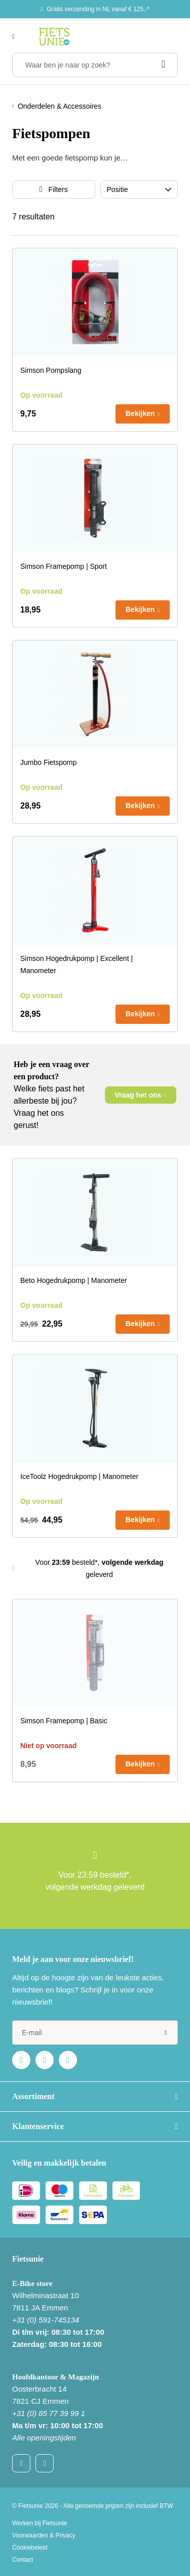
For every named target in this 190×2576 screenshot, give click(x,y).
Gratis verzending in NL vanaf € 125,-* (98, 9)
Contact (22, 2559)
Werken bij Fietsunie (39, 2523)
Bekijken (140, 413)
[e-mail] (95, 2032)
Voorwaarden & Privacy (43, 2535)
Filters (58, 189)
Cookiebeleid (29, 2547)
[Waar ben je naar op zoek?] (95, 65)
